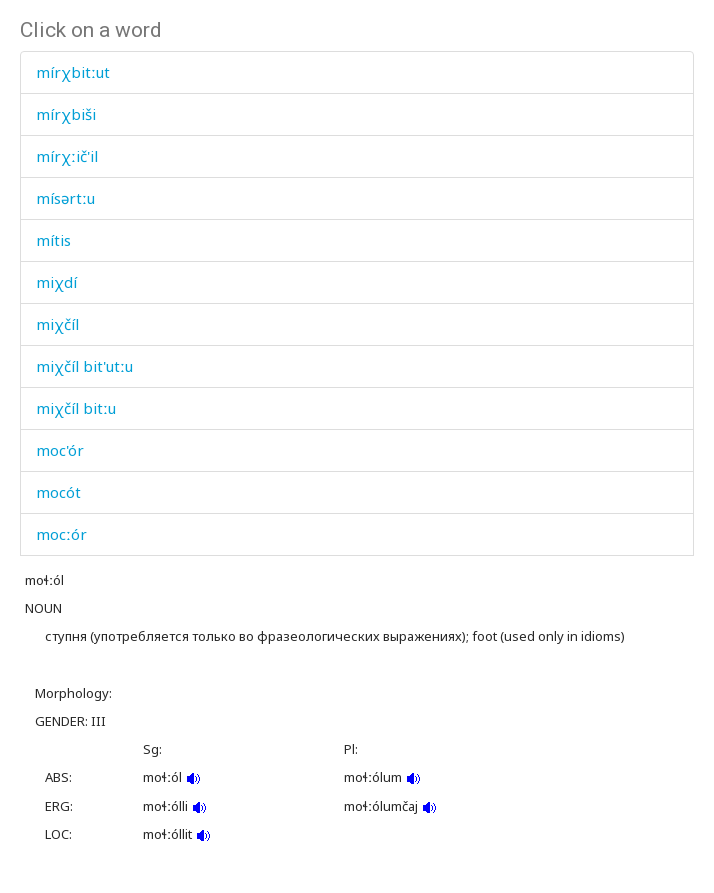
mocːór (61, 534)
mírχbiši (66, 114)
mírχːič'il (67, 156)
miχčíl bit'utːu (84, 366)
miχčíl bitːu (76, 408)
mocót (58, 492)
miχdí (56, 282)
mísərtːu (65, 198)
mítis (53, 240)
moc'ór (60, 450)
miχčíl (57, 324)
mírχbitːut (73, 72)
